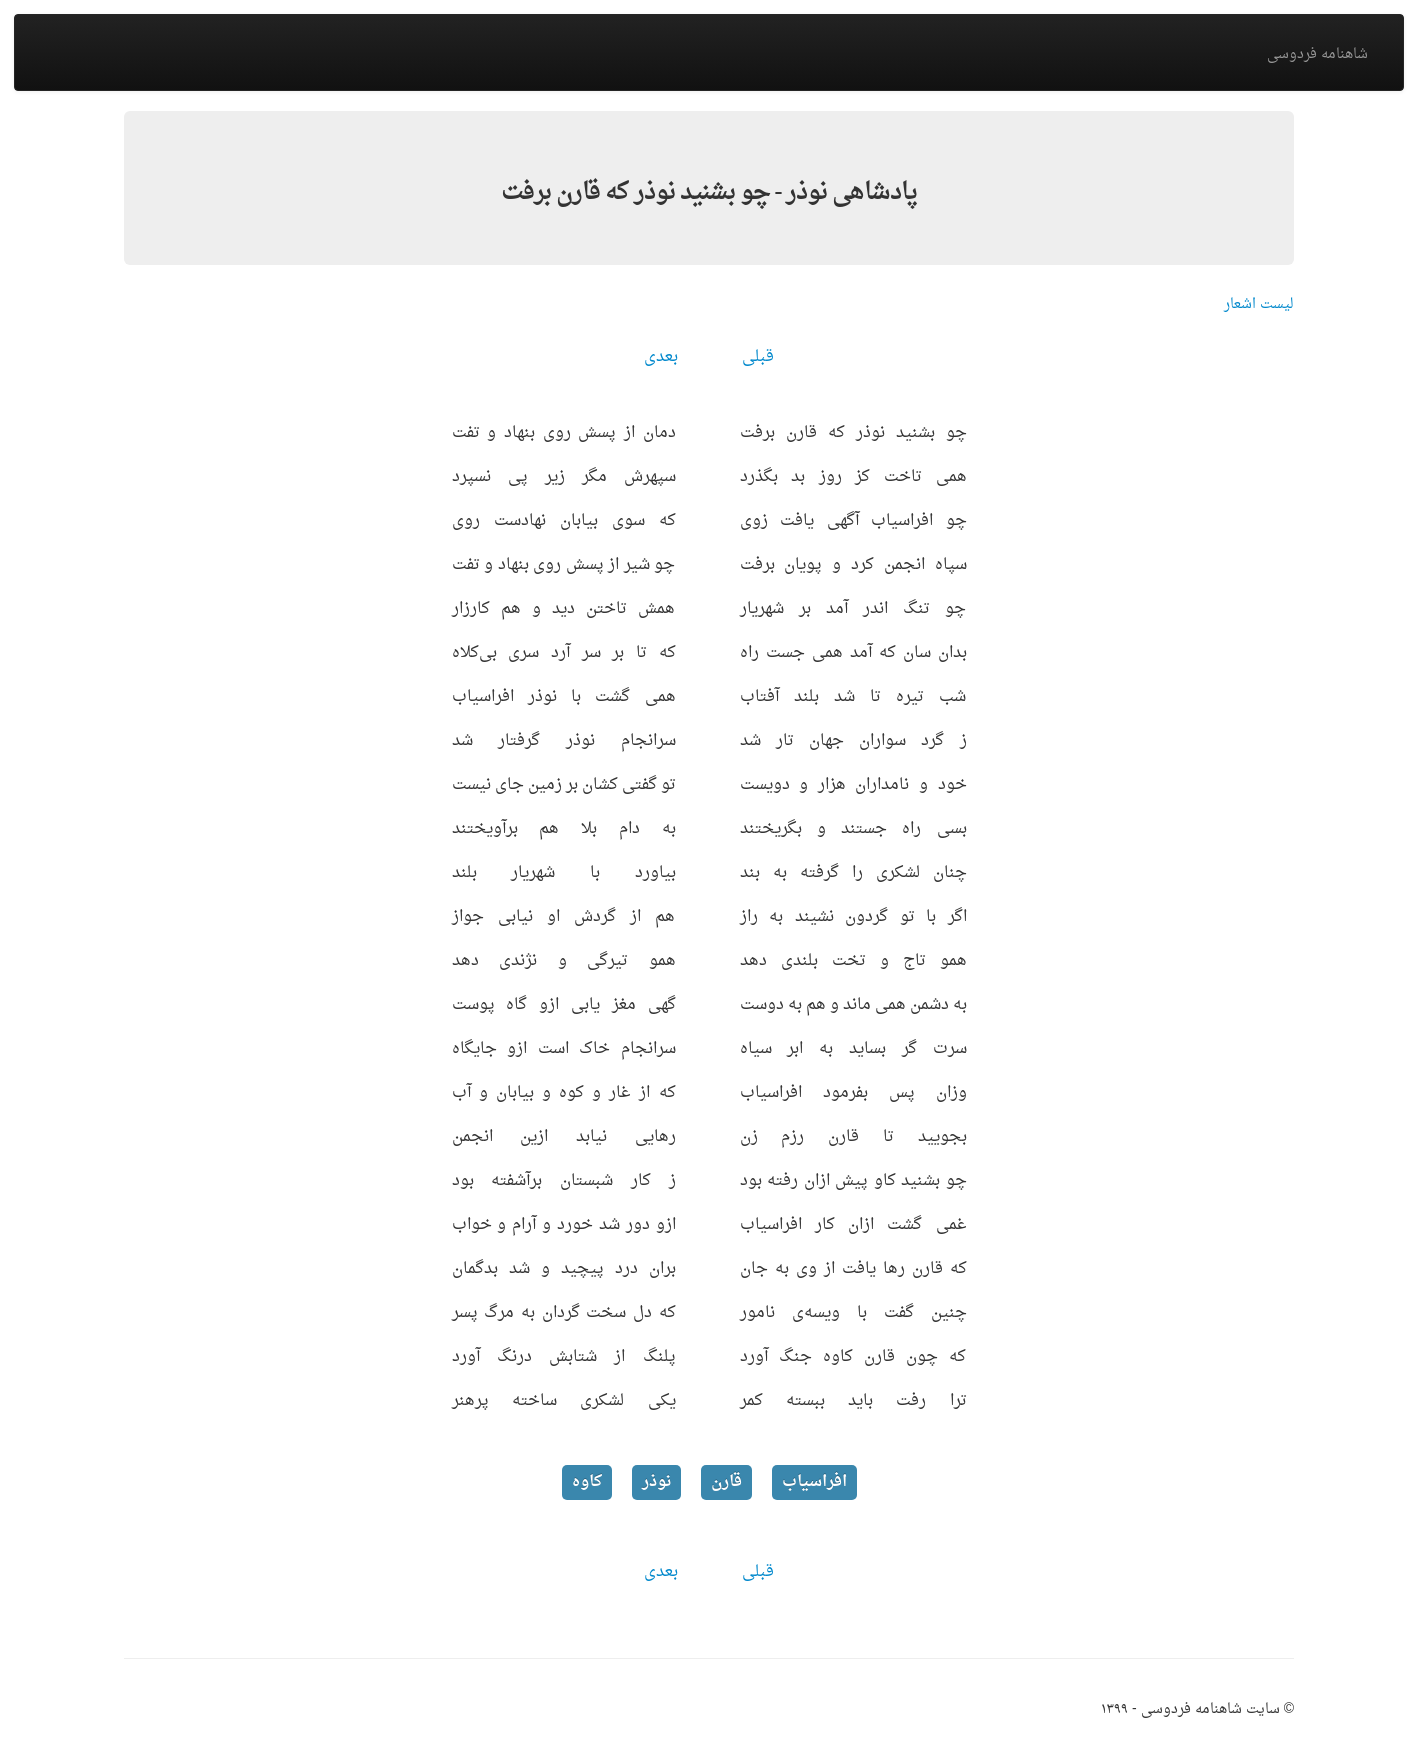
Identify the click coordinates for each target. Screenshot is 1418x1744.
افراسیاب (814, 1482)
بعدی (661, 357)
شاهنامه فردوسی (1317, 54)
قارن (726, 1482)
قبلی (758, 357)
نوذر (656, 1482)
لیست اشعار (1259, 304)
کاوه (587, 1482)
